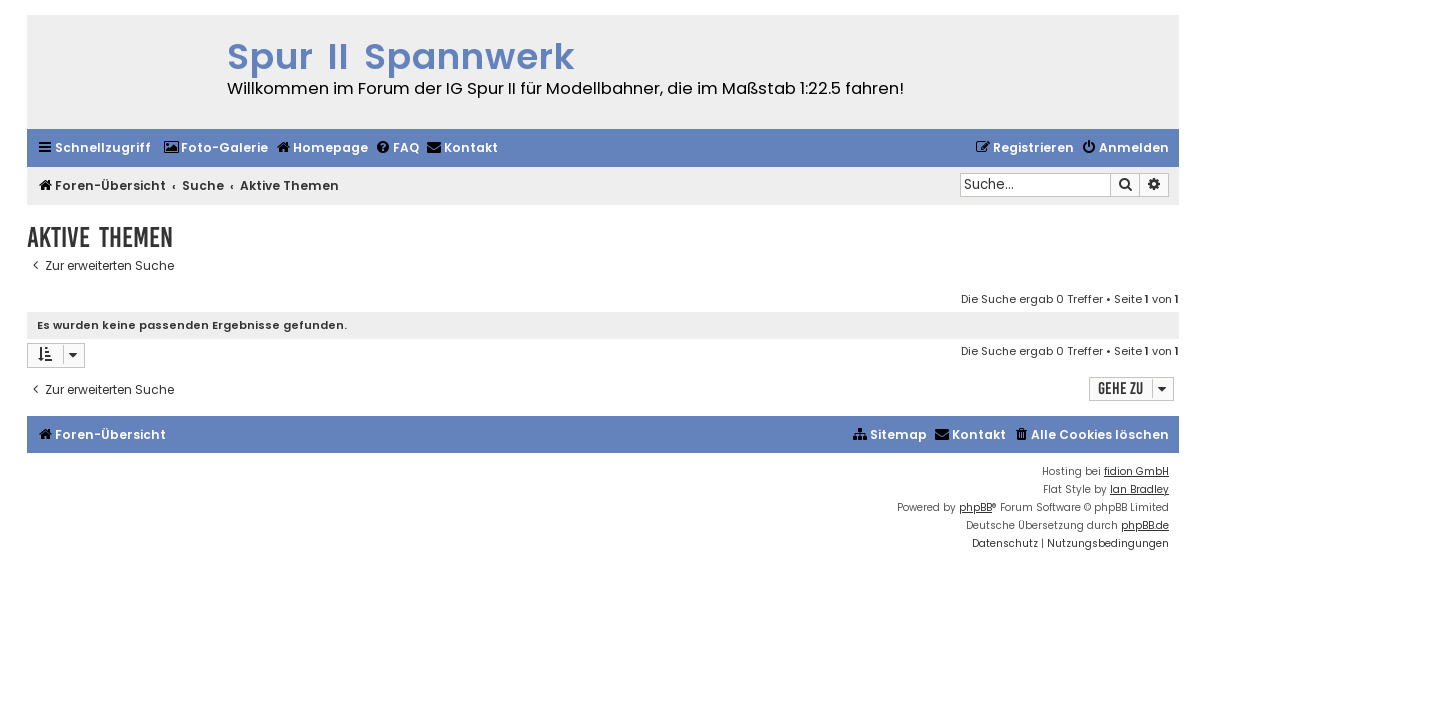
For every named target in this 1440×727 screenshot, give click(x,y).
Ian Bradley (1139, 489)
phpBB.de (1145, 525)
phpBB (975, 507)
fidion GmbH (1136, 471)
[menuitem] (215, 148)
